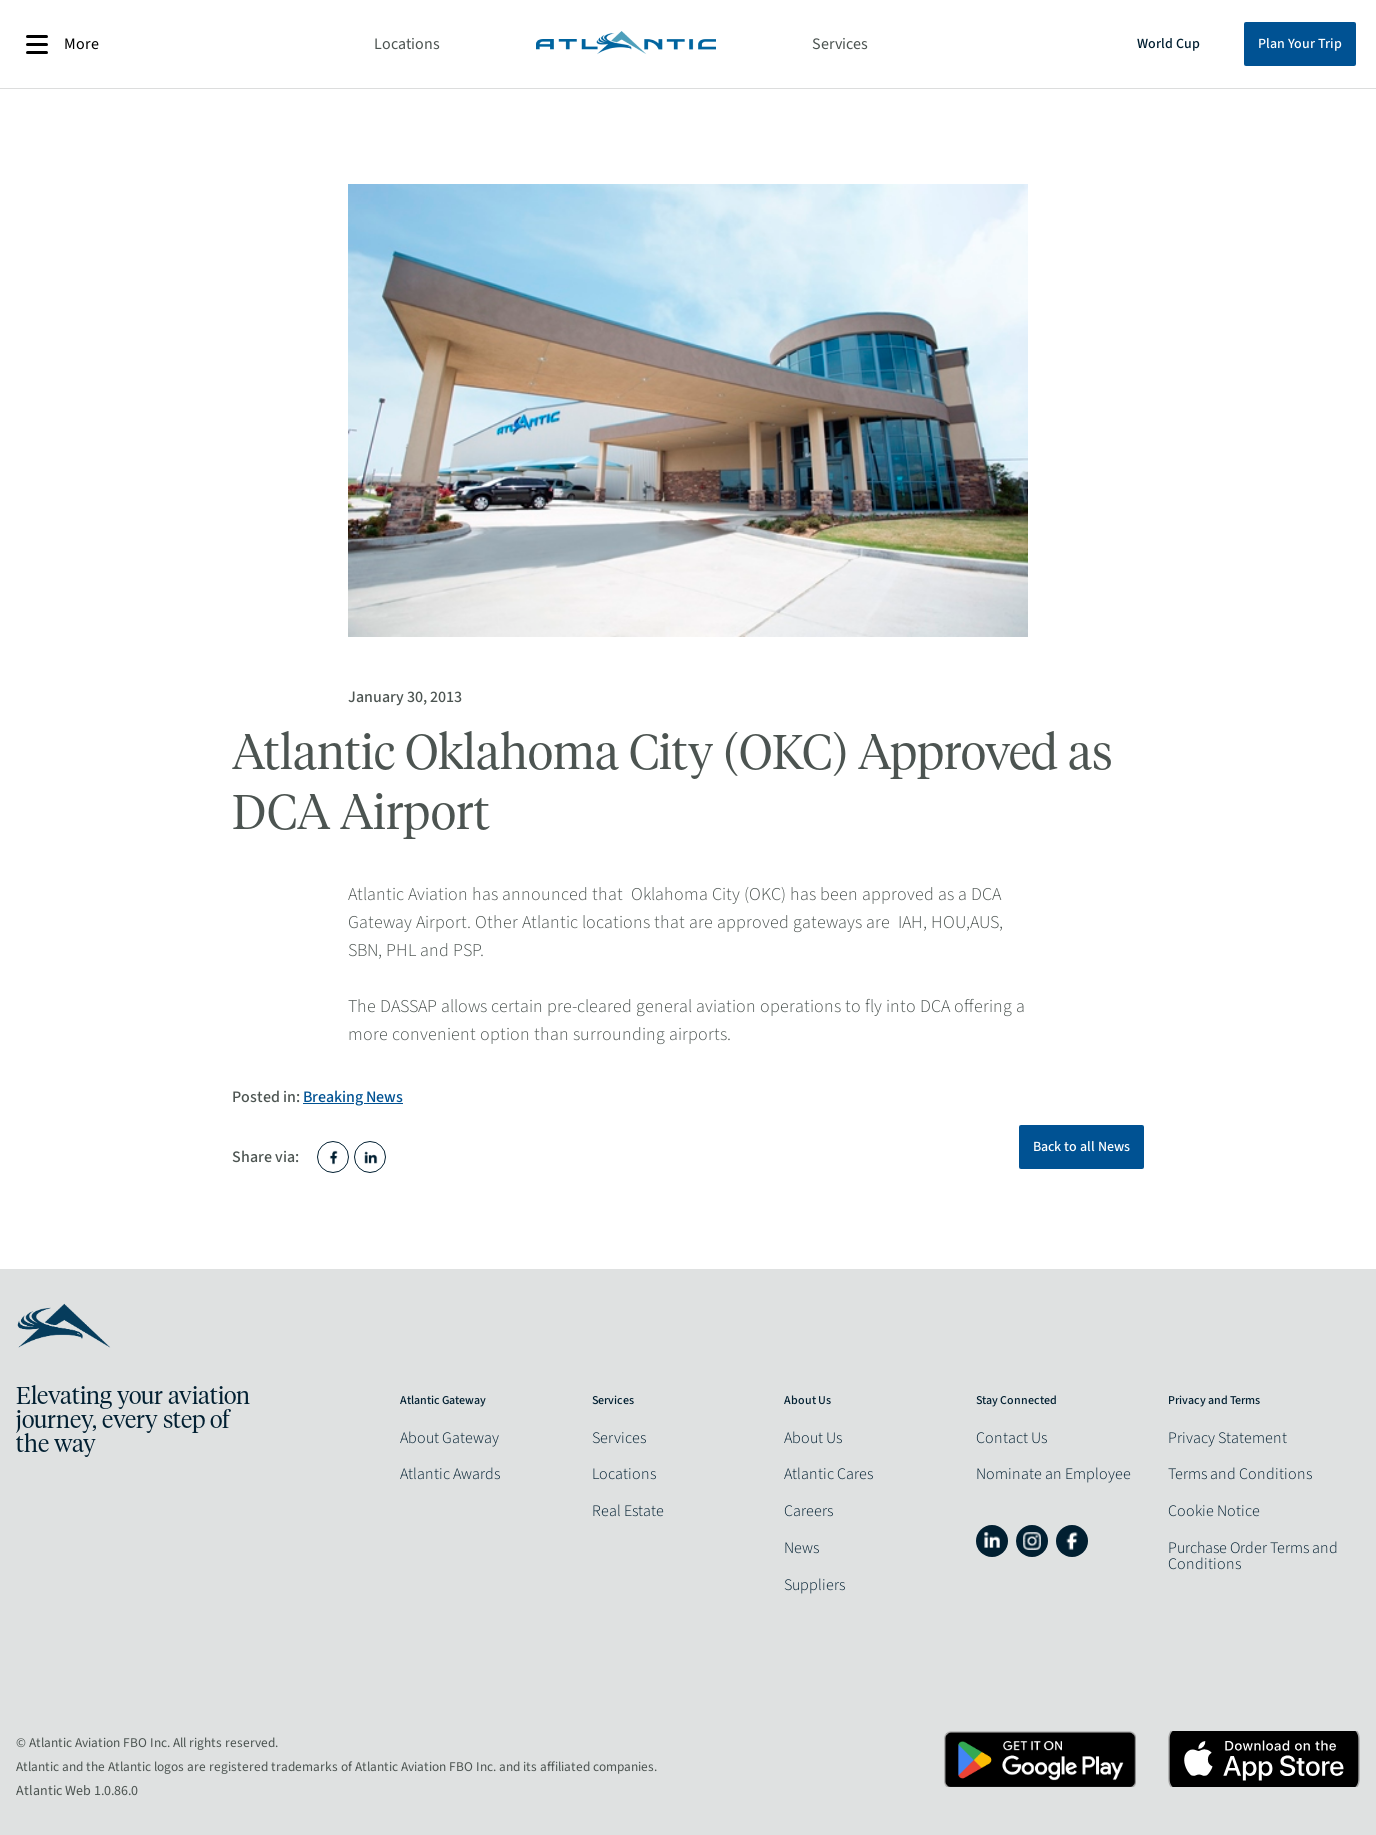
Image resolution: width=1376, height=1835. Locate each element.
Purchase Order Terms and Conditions (1253, 1556)
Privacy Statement (1227, 1438)
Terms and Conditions (1240, 1474)
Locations (407, 44)
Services (840, 44)
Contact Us (1011, 1438)
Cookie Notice (1214, 1511)
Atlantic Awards (450, 1474)
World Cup (1168, 44)
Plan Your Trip (1300, 44)
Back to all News (1081, 1147)
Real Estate (628, 1511)
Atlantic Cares (828, 1474)
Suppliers (814, 1585)
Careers (808, 1511)
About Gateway (449, 1438)
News (801, 1548)
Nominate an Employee (1053, 1474)
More (62, 44)
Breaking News (353, 1097)
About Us (813, 1438)
